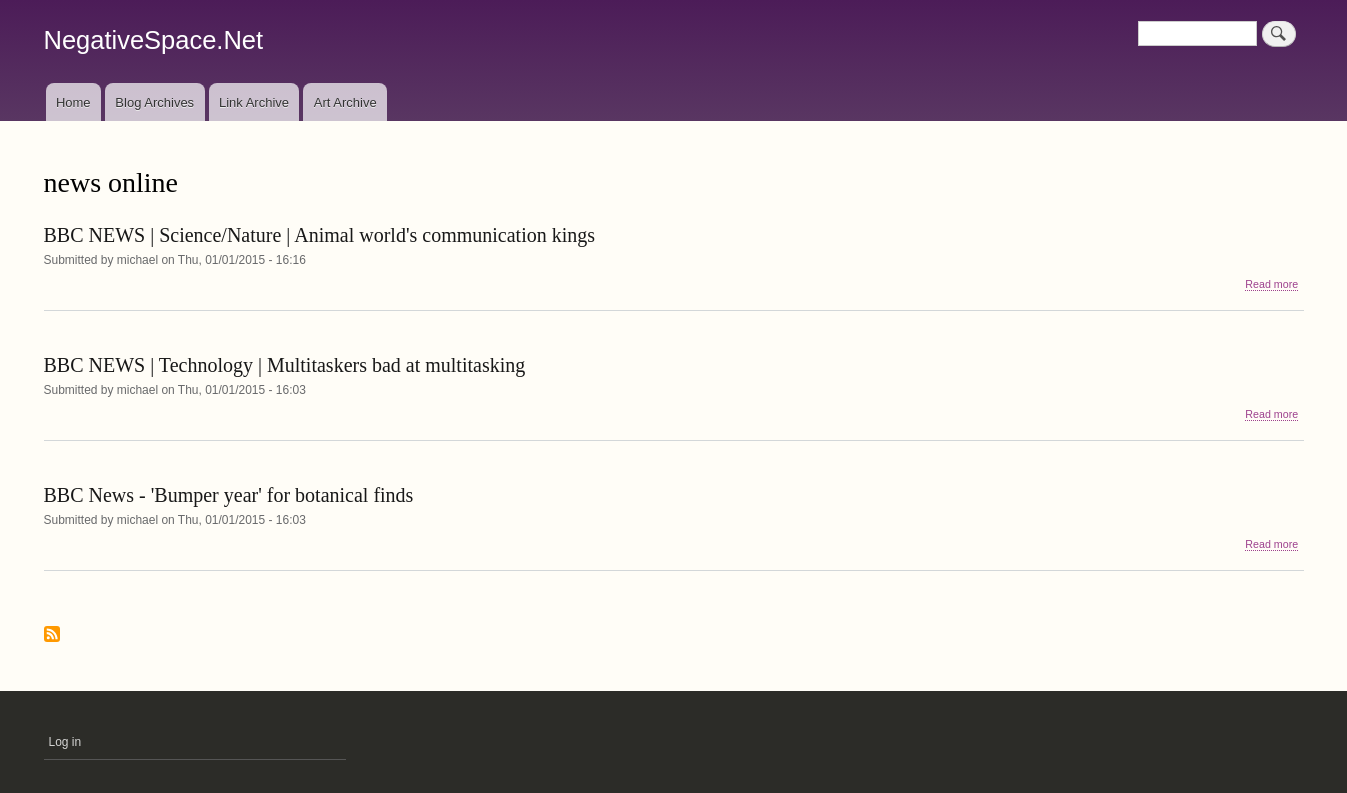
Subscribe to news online (52, 635)
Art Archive (345, 102)
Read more (1271, 284)
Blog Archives (154, 102)
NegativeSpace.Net (154, 40)
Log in (65, 742)
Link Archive (254, 102)
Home (73, 102)
